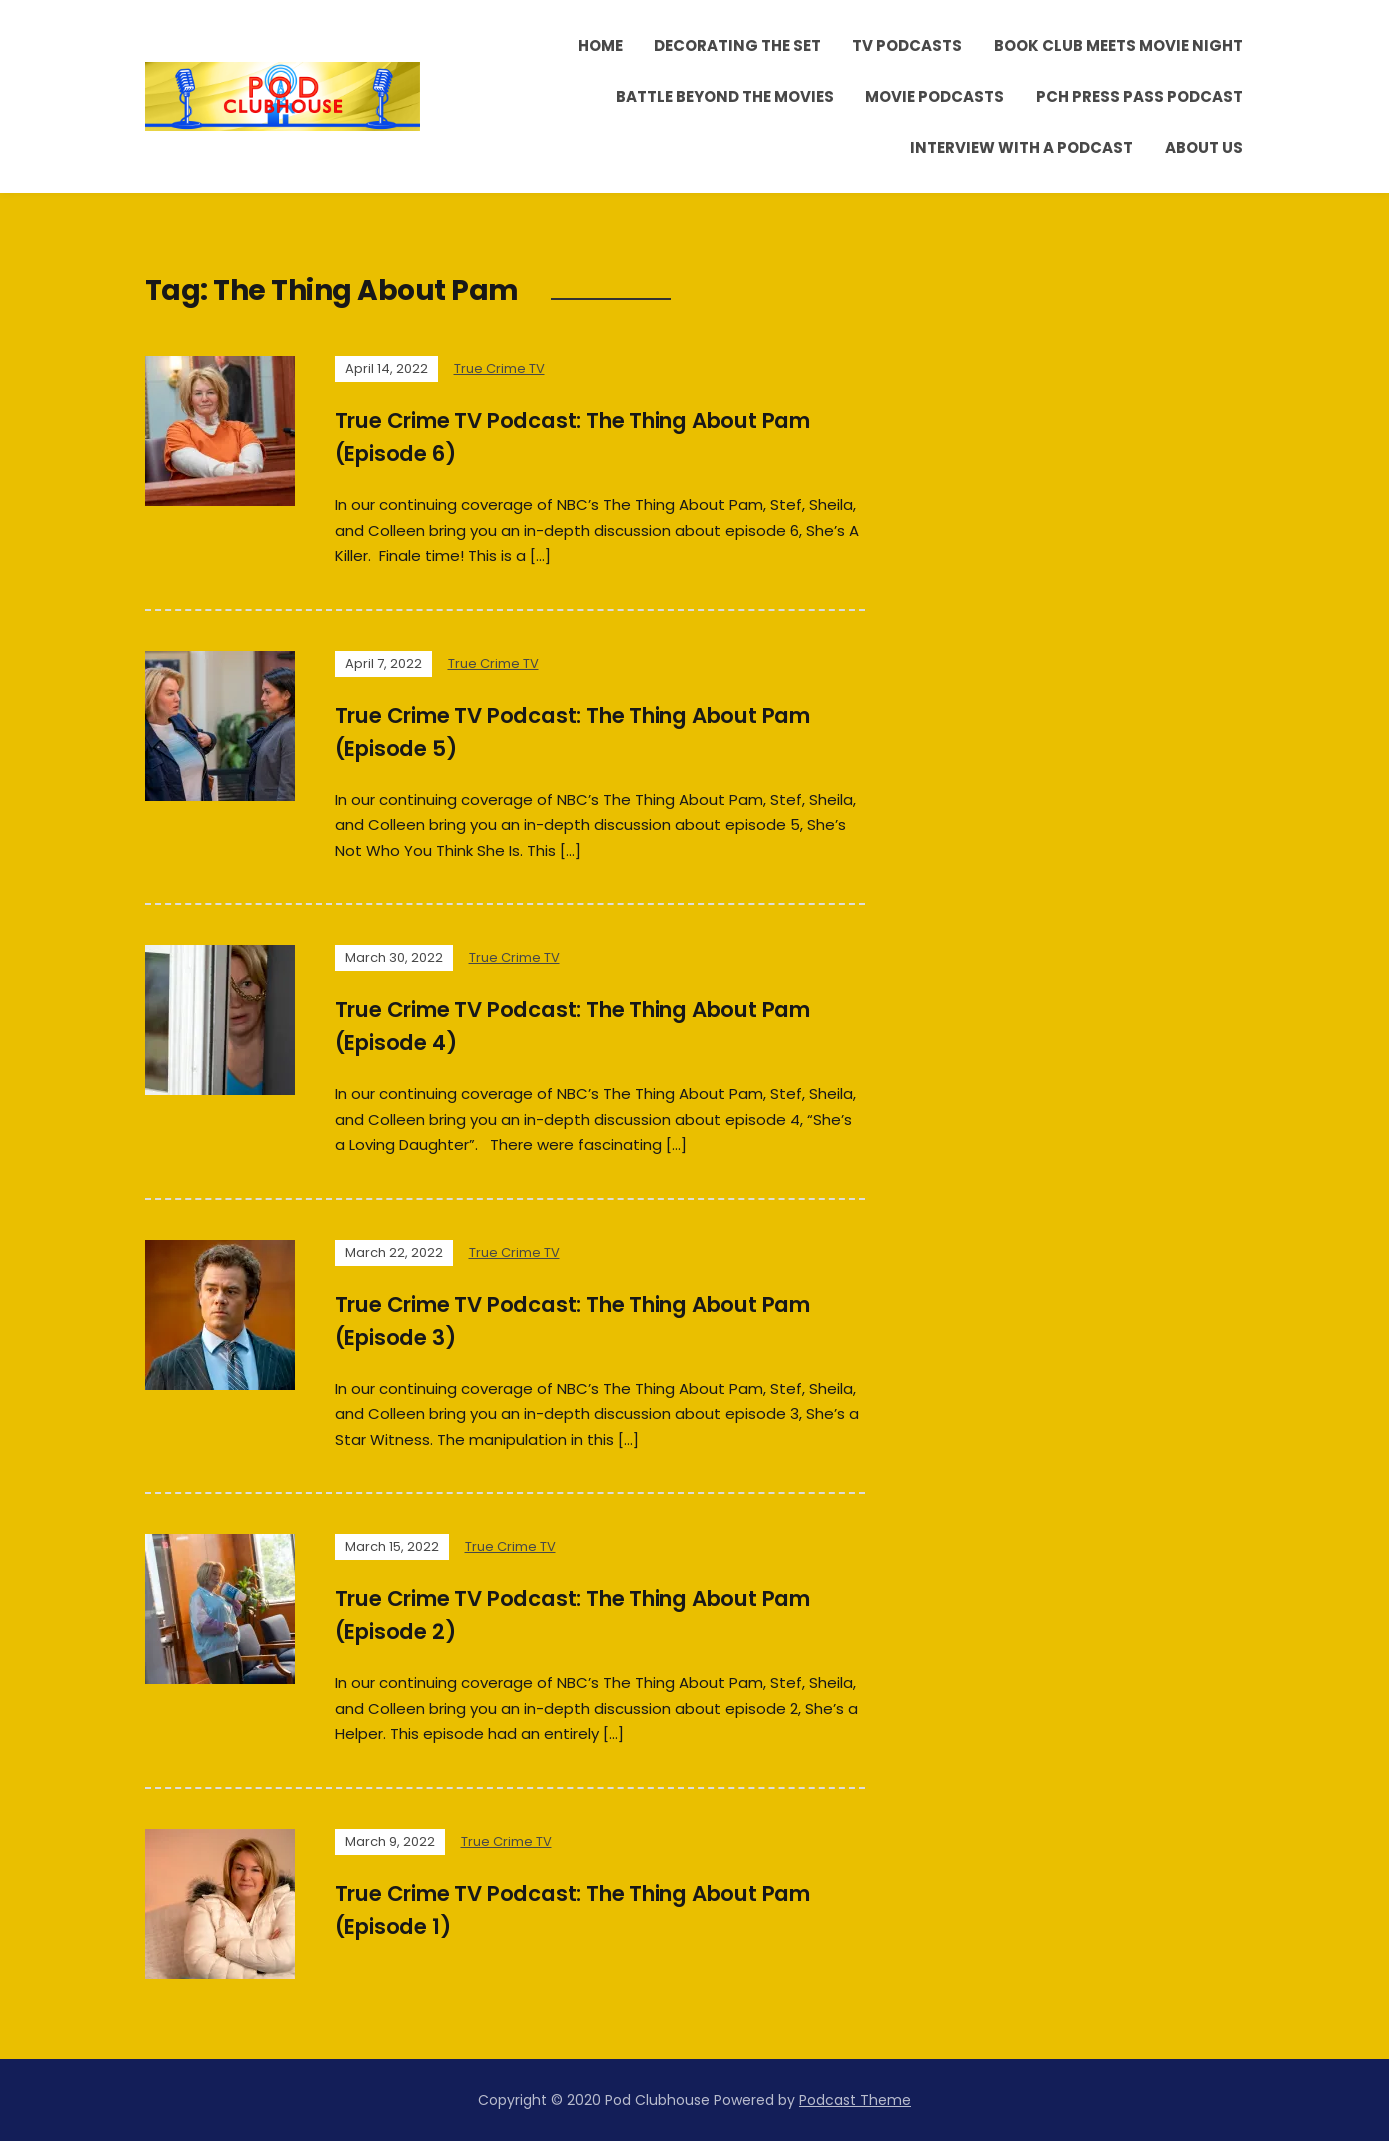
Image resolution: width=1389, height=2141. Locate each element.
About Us (1204, 147)
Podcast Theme (855, 2100)
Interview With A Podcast (1021, 147)
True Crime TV (499, 368)
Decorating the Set (737, 45)
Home (600, 45)
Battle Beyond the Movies (725, 96)
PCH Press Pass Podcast (1139, 96)
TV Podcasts (907, 45)
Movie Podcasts (934, 96)
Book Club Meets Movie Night (1118, 45)
